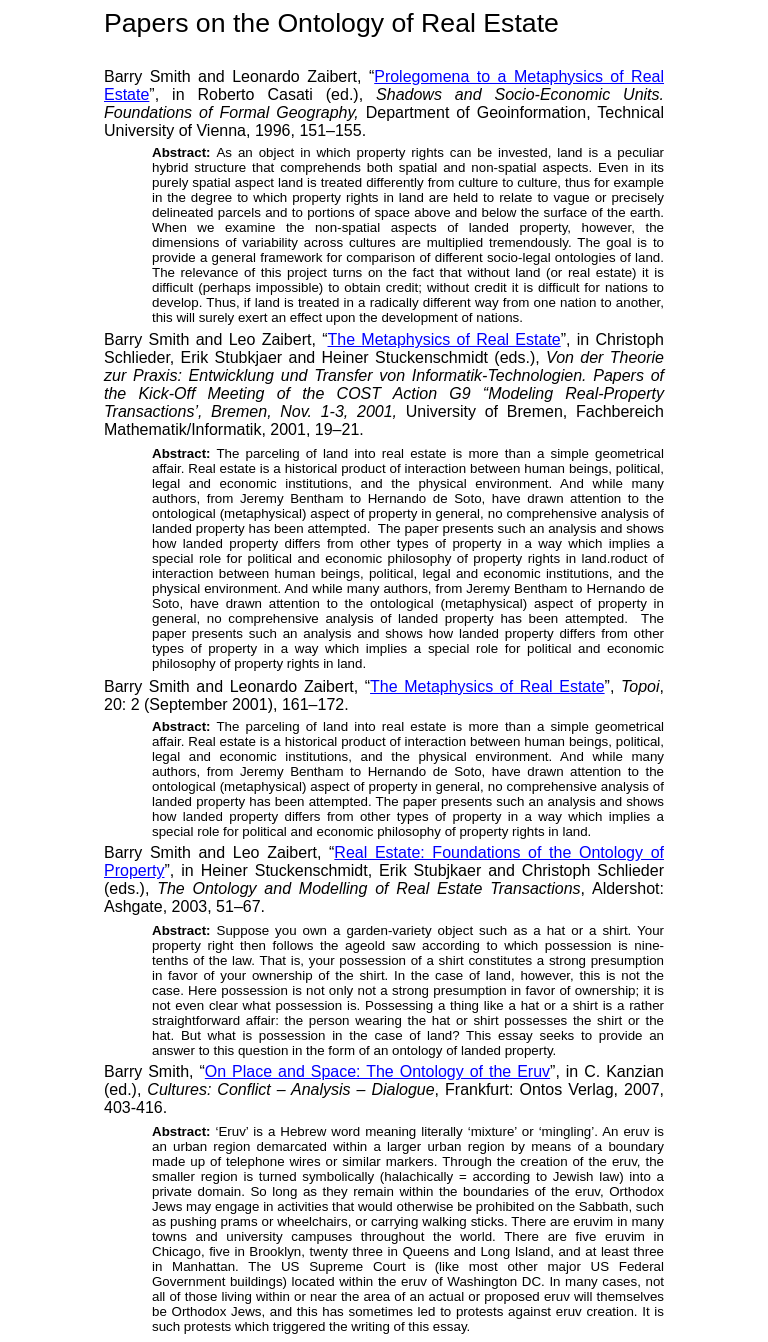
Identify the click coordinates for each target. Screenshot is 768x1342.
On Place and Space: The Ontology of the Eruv (377, 1071)
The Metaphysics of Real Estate (444, 339)
